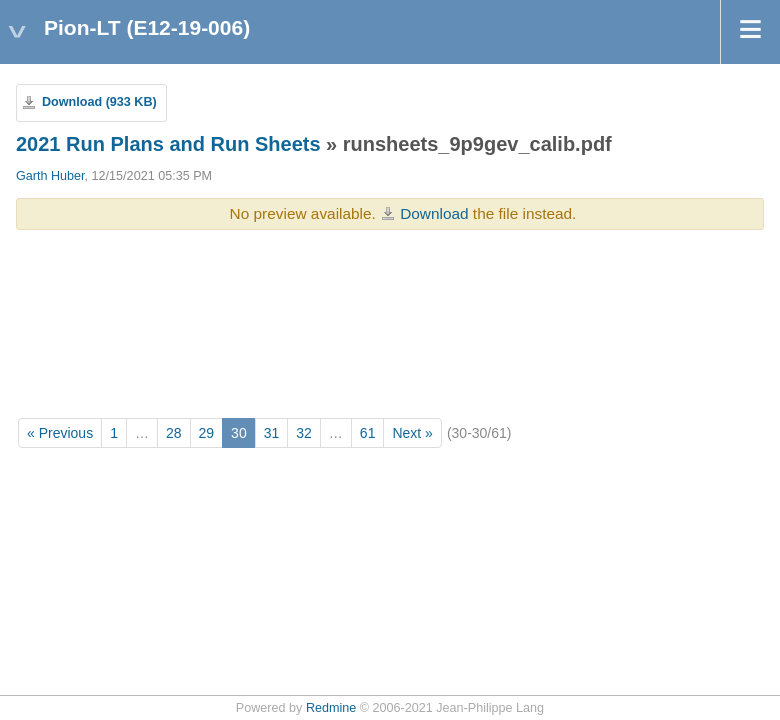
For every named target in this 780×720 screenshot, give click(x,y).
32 (304, 433)
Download (434, 213)
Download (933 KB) (99, 102)
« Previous (60, 433)
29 (207, 433)
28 (174, 433)
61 (368, 433)
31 (272, 433)
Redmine (331, 708)
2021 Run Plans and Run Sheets (168, 144)
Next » (412, 433)
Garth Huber (50, 176)
